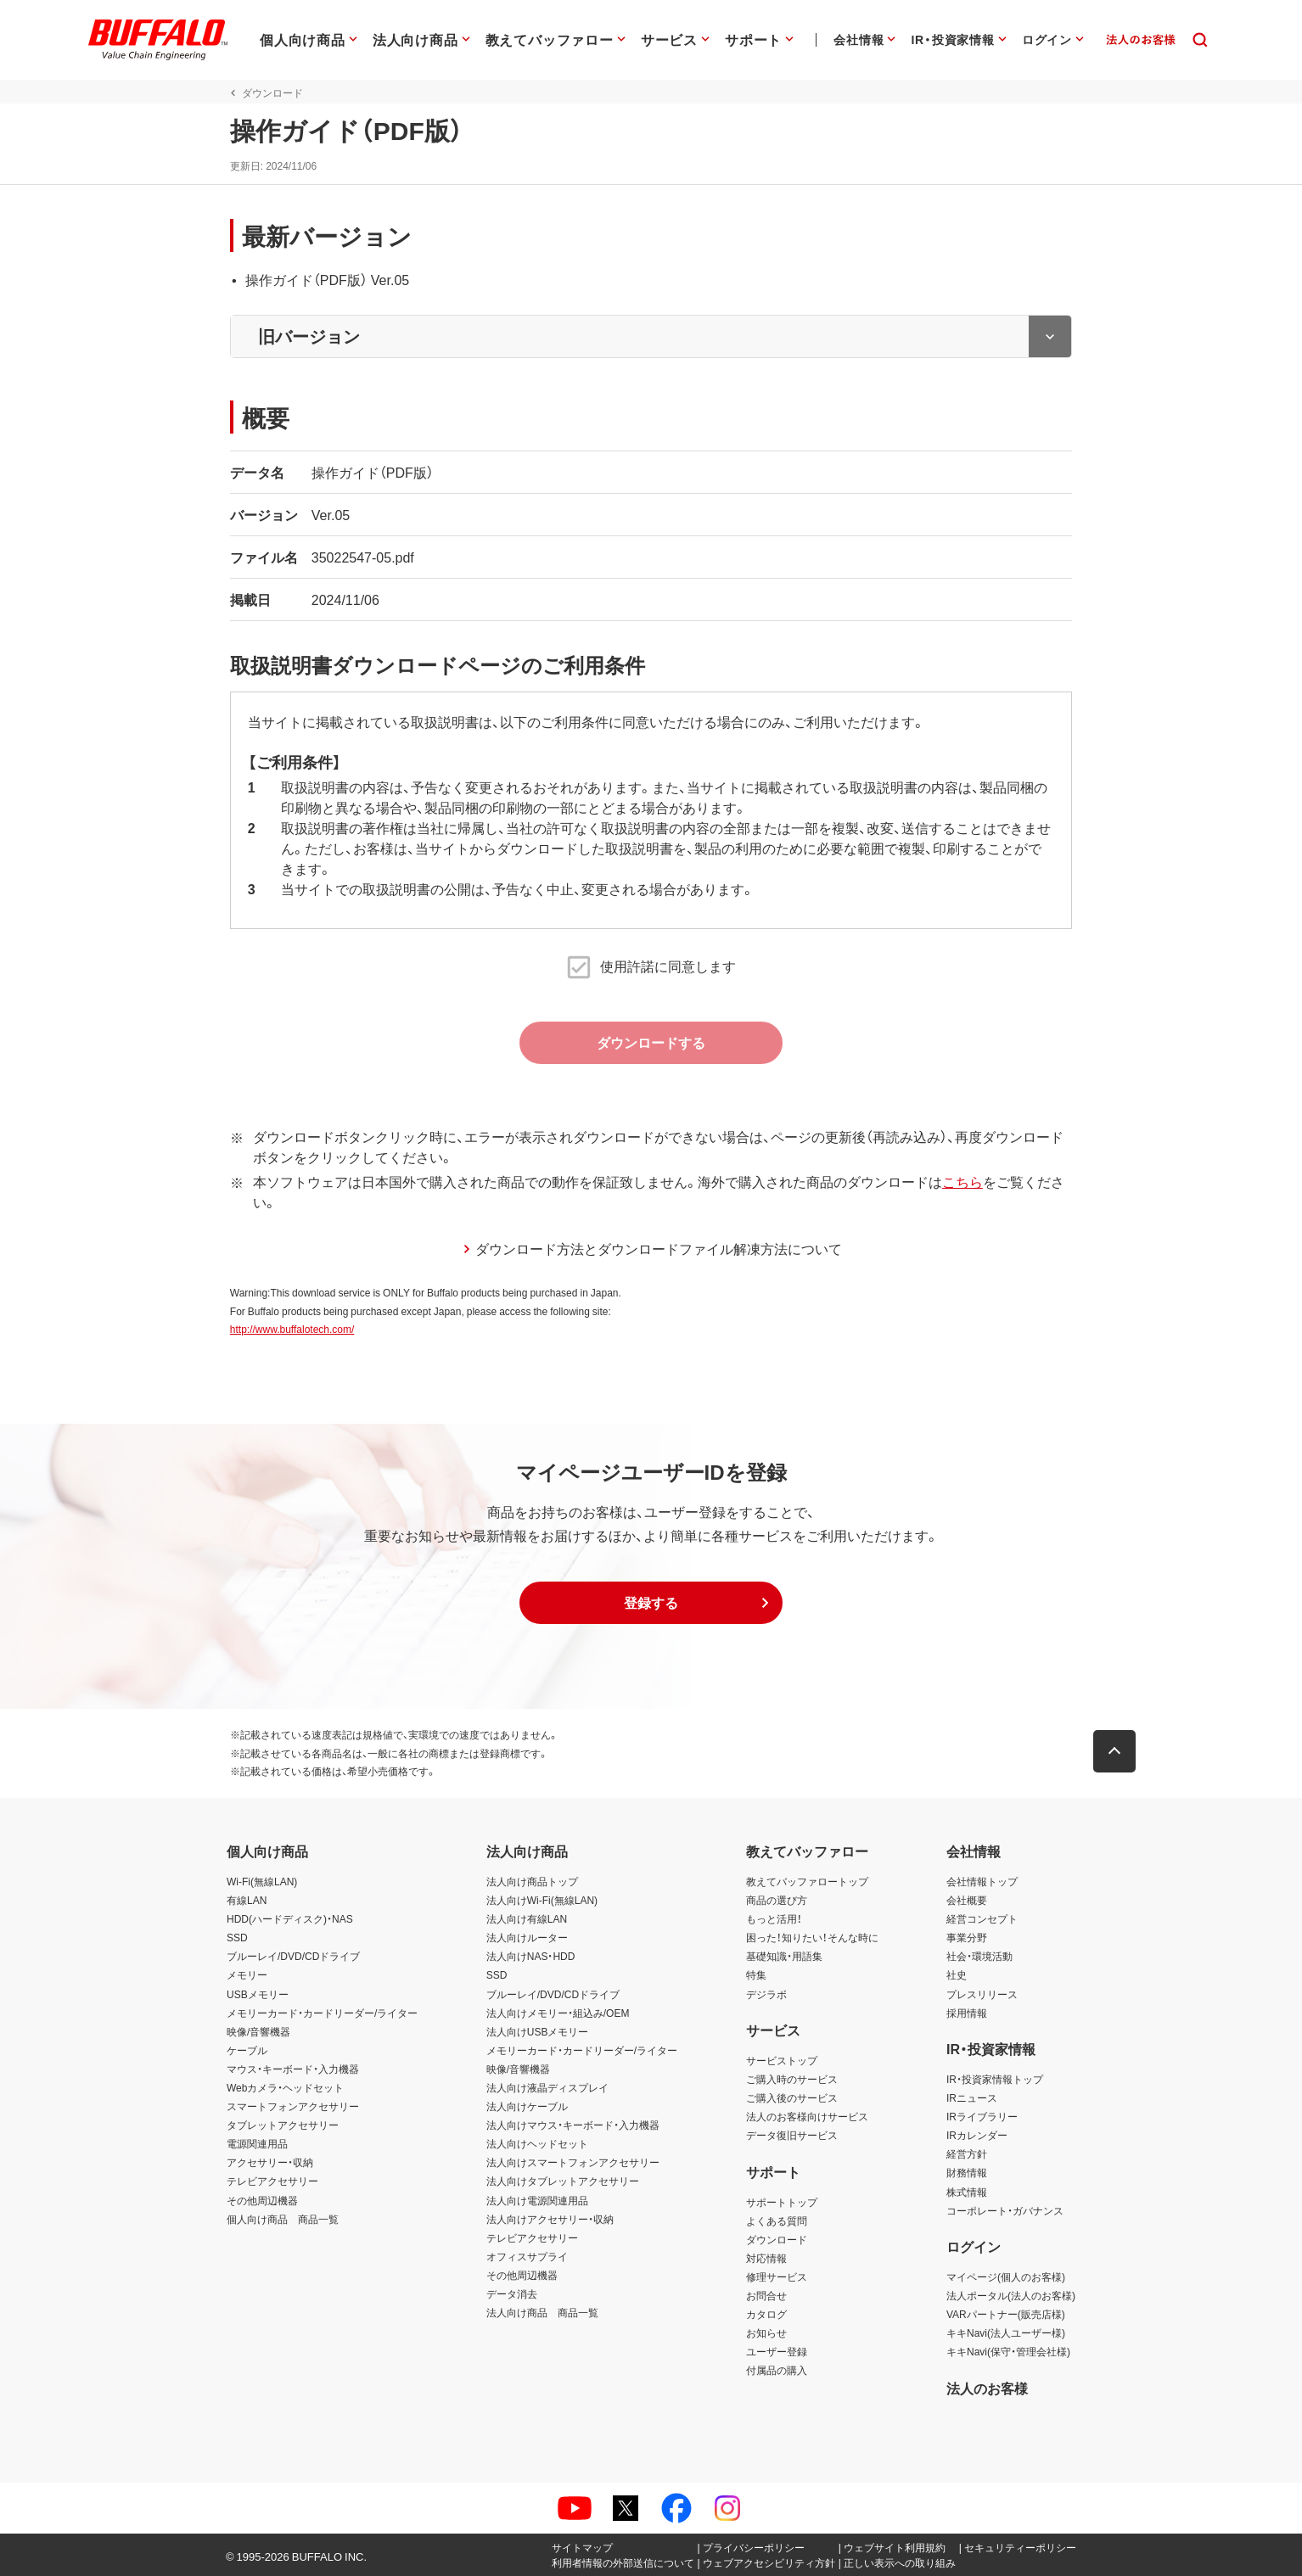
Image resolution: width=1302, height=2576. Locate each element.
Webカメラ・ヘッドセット (285, 2087)
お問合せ (766, 2295)
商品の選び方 (776, 1899)
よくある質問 (776, 2220)
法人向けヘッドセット (537, 2143)
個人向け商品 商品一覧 (283, 2218)
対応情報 (766, 2257)
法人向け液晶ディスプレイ (547, 2087)
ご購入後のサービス (792, 2097)
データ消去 (511, 2293)
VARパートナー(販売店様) (1005, 2313)
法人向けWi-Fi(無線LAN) (542, 1899)
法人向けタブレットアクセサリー (562, 2181)
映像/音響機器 (258, 2031)
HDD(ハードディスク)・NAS (290, 1918)
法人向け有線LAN (526, 1918)
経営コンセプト (982, 1918)
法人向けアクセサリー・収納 (550, 2218)
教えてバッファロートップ (807, 1881)
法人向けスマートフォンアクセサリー (572, 2162)
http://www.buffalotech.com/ (289, 1329)
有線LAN (247, 1899)
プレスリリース (982, 1994)
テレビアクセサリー (272, 2181)
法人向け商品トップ (532, 1881)
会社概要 (966, 1899)
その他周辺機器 (262, 2200)
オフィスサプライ (527, 2256)
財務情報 (966, 2173)
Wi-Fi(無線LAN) (262, 1881)
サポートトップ (781, 2201)
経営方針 (966, 2153)
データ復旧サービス (792, 2134)
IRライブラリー (982, 2116)
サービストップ (781, 2060)
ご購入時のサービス (792, 2078)
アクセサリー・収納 (270, 2162)
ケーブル (247, 2050)
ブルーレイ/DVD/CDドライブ (293, 1956)
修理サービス (776, 2276)
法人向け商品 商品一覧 (542, 2312)
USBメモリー (258, 1994)
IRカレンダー (976, 2134)
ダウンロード (776, 2239)
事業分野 (966, 1937)
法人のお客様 (987, 2387)
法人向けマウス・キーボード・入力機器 (572, 2124)
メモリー (247, 1975)
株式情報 (966, 2191)
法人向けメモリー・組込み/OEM (558, 2012)
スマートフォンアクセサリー (293, 2106)
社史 (956, 1975)
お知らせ (766, 2332)
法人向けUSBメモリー (537, 2031)
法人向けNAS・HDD (530, 1956)
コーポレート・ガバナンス (1004, 2210)
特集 (756, 1975)
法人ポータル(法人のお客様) (1010, 2295)
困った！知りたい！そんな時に (812, 1937)
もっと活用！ (774, 1918)
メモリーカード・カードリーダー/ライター (322, 2012)
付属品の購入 (776, 2370)
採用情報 (966, 2012)
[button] (651, 1603)
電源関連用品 (257, 2143)
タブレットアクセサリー (283, 2124)
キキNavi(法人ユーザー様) (1005, 2332)
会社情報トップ (982, 1881)
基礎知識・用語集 (784, 1956)
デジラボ (766, 1994)
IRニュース (971, 2097)
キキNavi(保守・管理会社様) (1008, 2351)
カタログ (766, 2313)
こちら (959, 1181)
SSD (237, 1937)
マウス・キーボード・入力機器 (293, 2068)
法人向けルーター (527, 1937)
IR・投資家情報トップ (994, 2078)
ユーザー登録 (776, 2351)
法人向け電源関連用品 (537, 2200)
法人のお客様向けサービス (807, 2116)
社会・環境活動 (979, 1956)
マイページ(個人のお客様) (1005, 2276)
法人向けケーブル (527, 2106)
